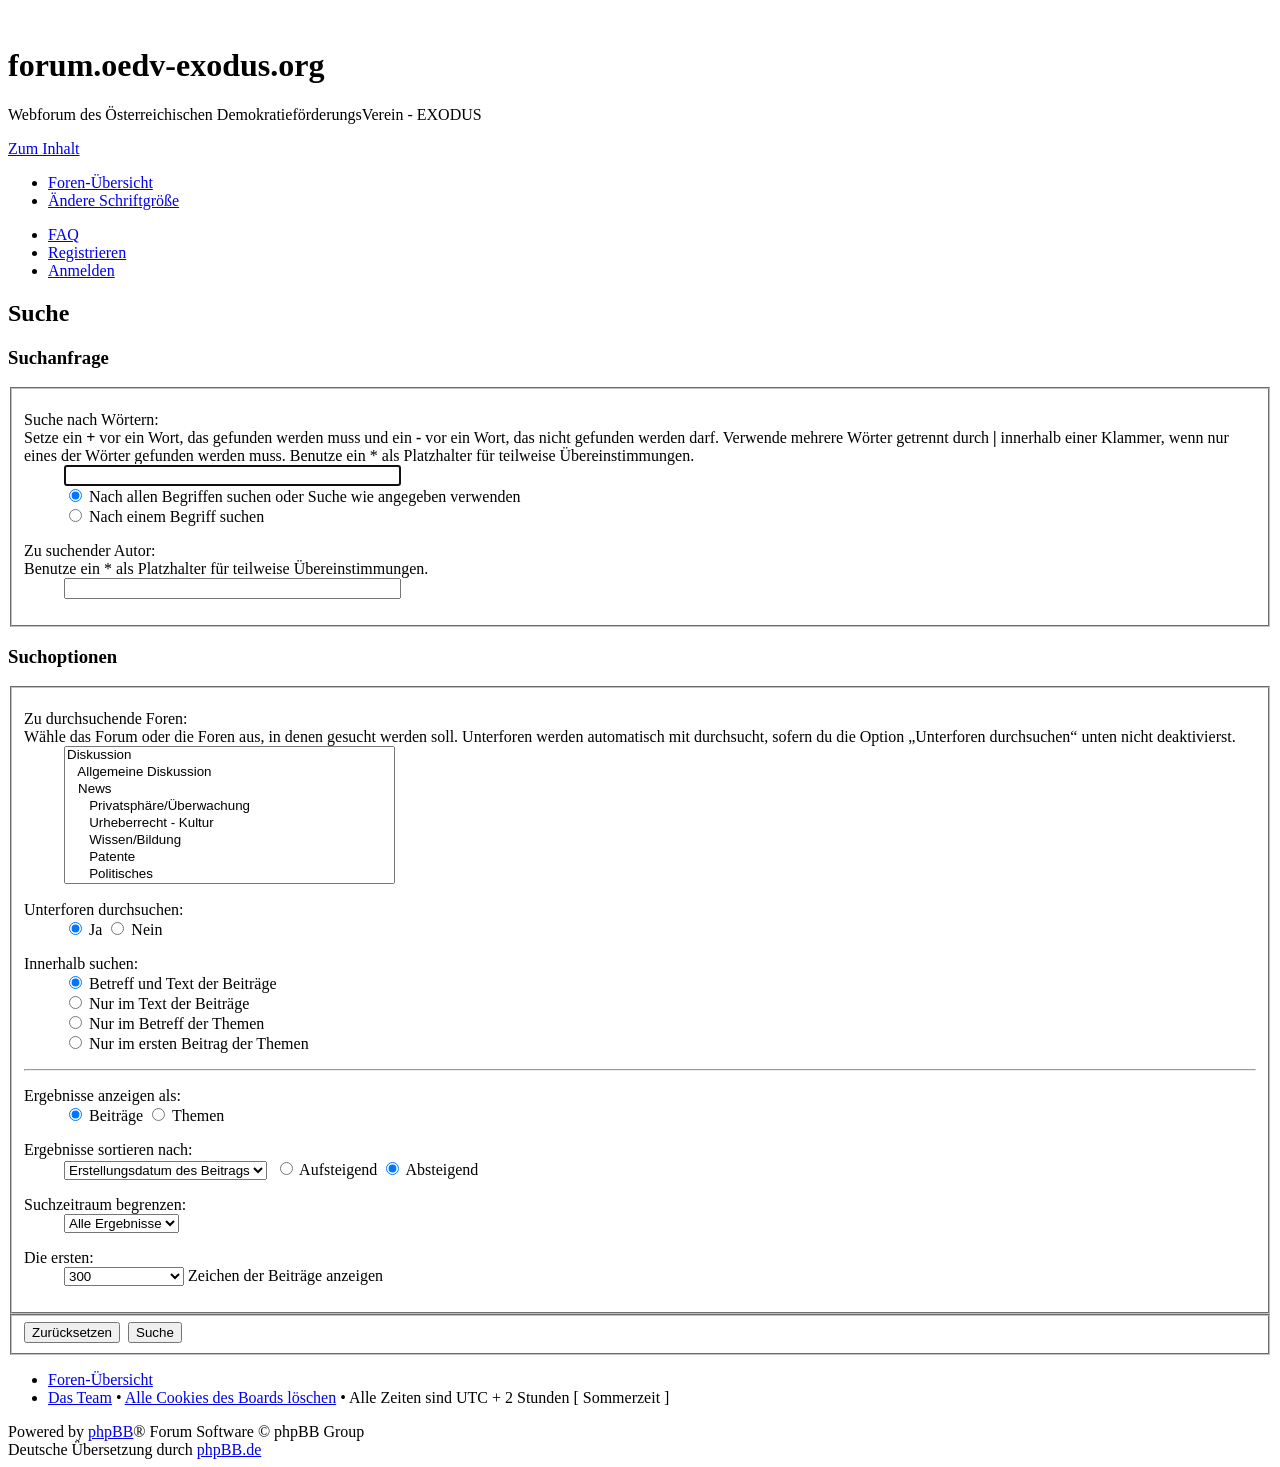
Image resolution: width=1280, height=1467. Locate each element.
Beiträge (106, 1115)
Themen (188, 1115)
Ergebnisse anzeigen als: (102, 1095)
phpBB (110, 1431)
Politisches (229, 874)
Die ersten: (59, 1257)
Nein (136, 929)
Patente (229, 857)
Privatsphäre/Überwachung (229, 806)
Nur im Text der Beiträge (159, 1003)
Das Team (80, 1397)
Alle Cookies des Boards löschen (231, 1397)
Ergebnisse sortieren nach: (108, 1149)
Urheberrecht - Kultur (229, 823)
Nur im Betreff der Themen (166, 1023)
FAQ (63, 234)
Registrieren (87, 252)
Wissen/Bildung (229, 840)
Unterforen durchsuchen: (104, 909)
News (229, 789)
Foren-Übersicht (100, 182)
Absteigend (432, 1169)
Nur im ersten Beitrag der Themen (189, 1043)
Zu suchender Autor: (90, 550)
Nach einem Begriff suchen (166, 516)
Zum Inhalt (44, 148)
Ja (85, 929)
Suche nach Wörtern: (91, 419)
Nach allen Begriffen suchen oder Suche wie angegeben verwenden (295, 496)
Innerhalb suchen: (81, 963)
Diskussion (229, 755)
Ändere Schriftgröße (113, 200)
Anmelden (81, 270)
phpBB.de (229, 1449)
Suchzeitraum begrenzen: (105, 1204)
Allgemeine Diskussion (229, 772)
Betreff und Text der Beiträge (173, 983)
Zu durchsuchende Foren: (106, 718)
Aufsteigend (328, 1169)
